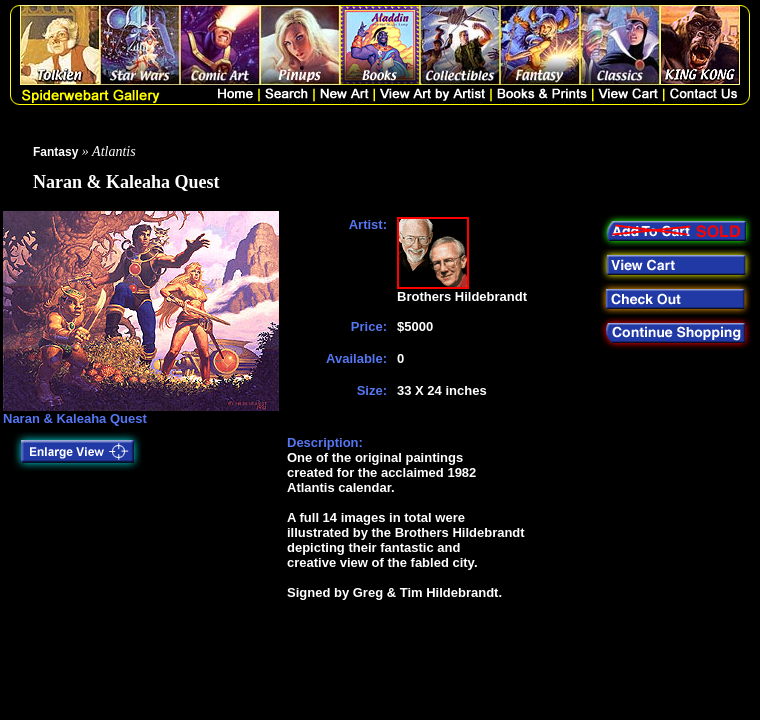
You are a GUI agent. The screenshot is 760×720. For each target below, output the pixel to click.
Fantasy (55, 152)
